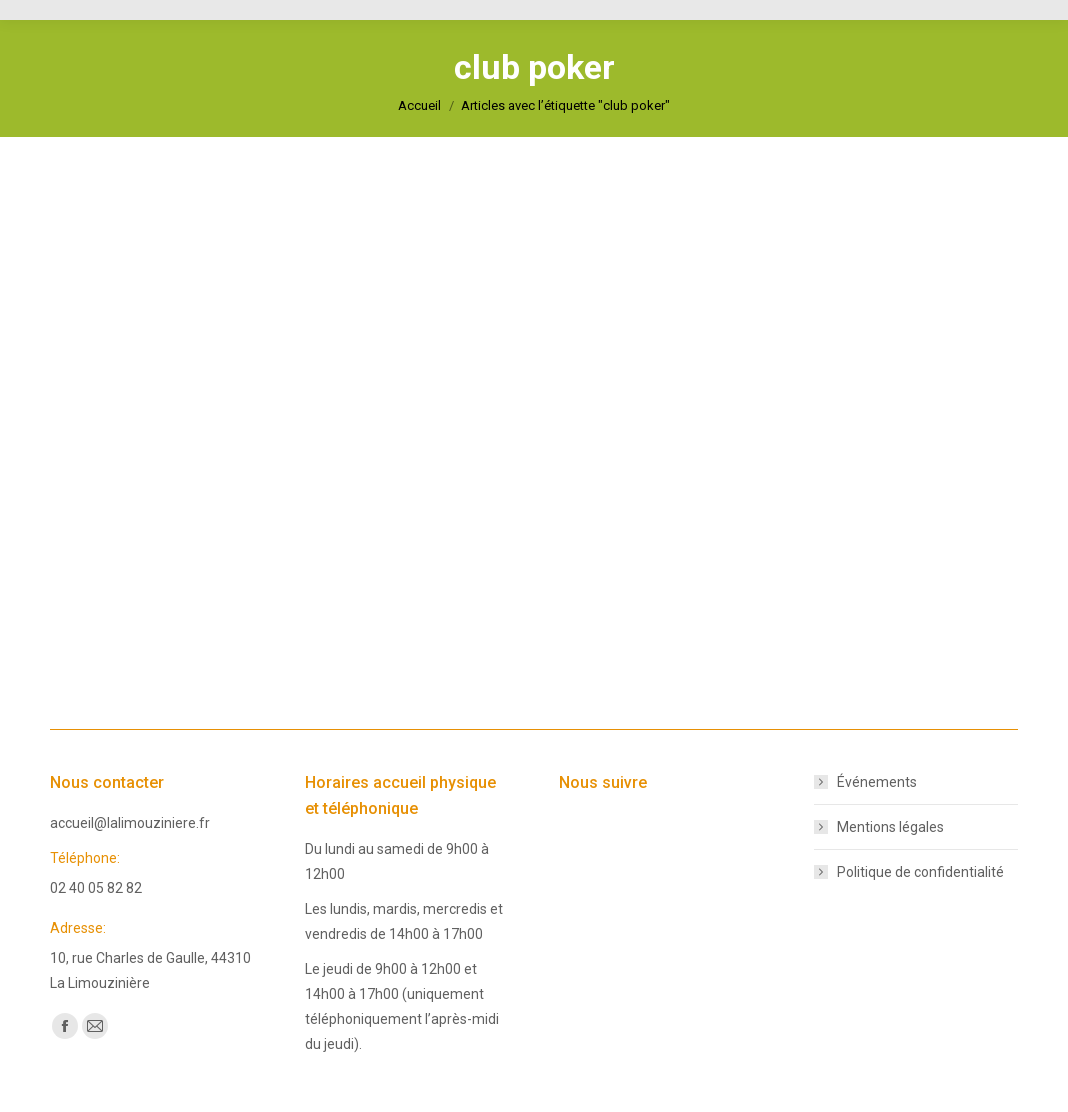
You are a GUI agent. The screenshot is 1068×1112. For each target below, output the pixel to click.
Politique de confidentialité (920, 872)
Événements (877, 782)
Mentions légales (890, 827)
